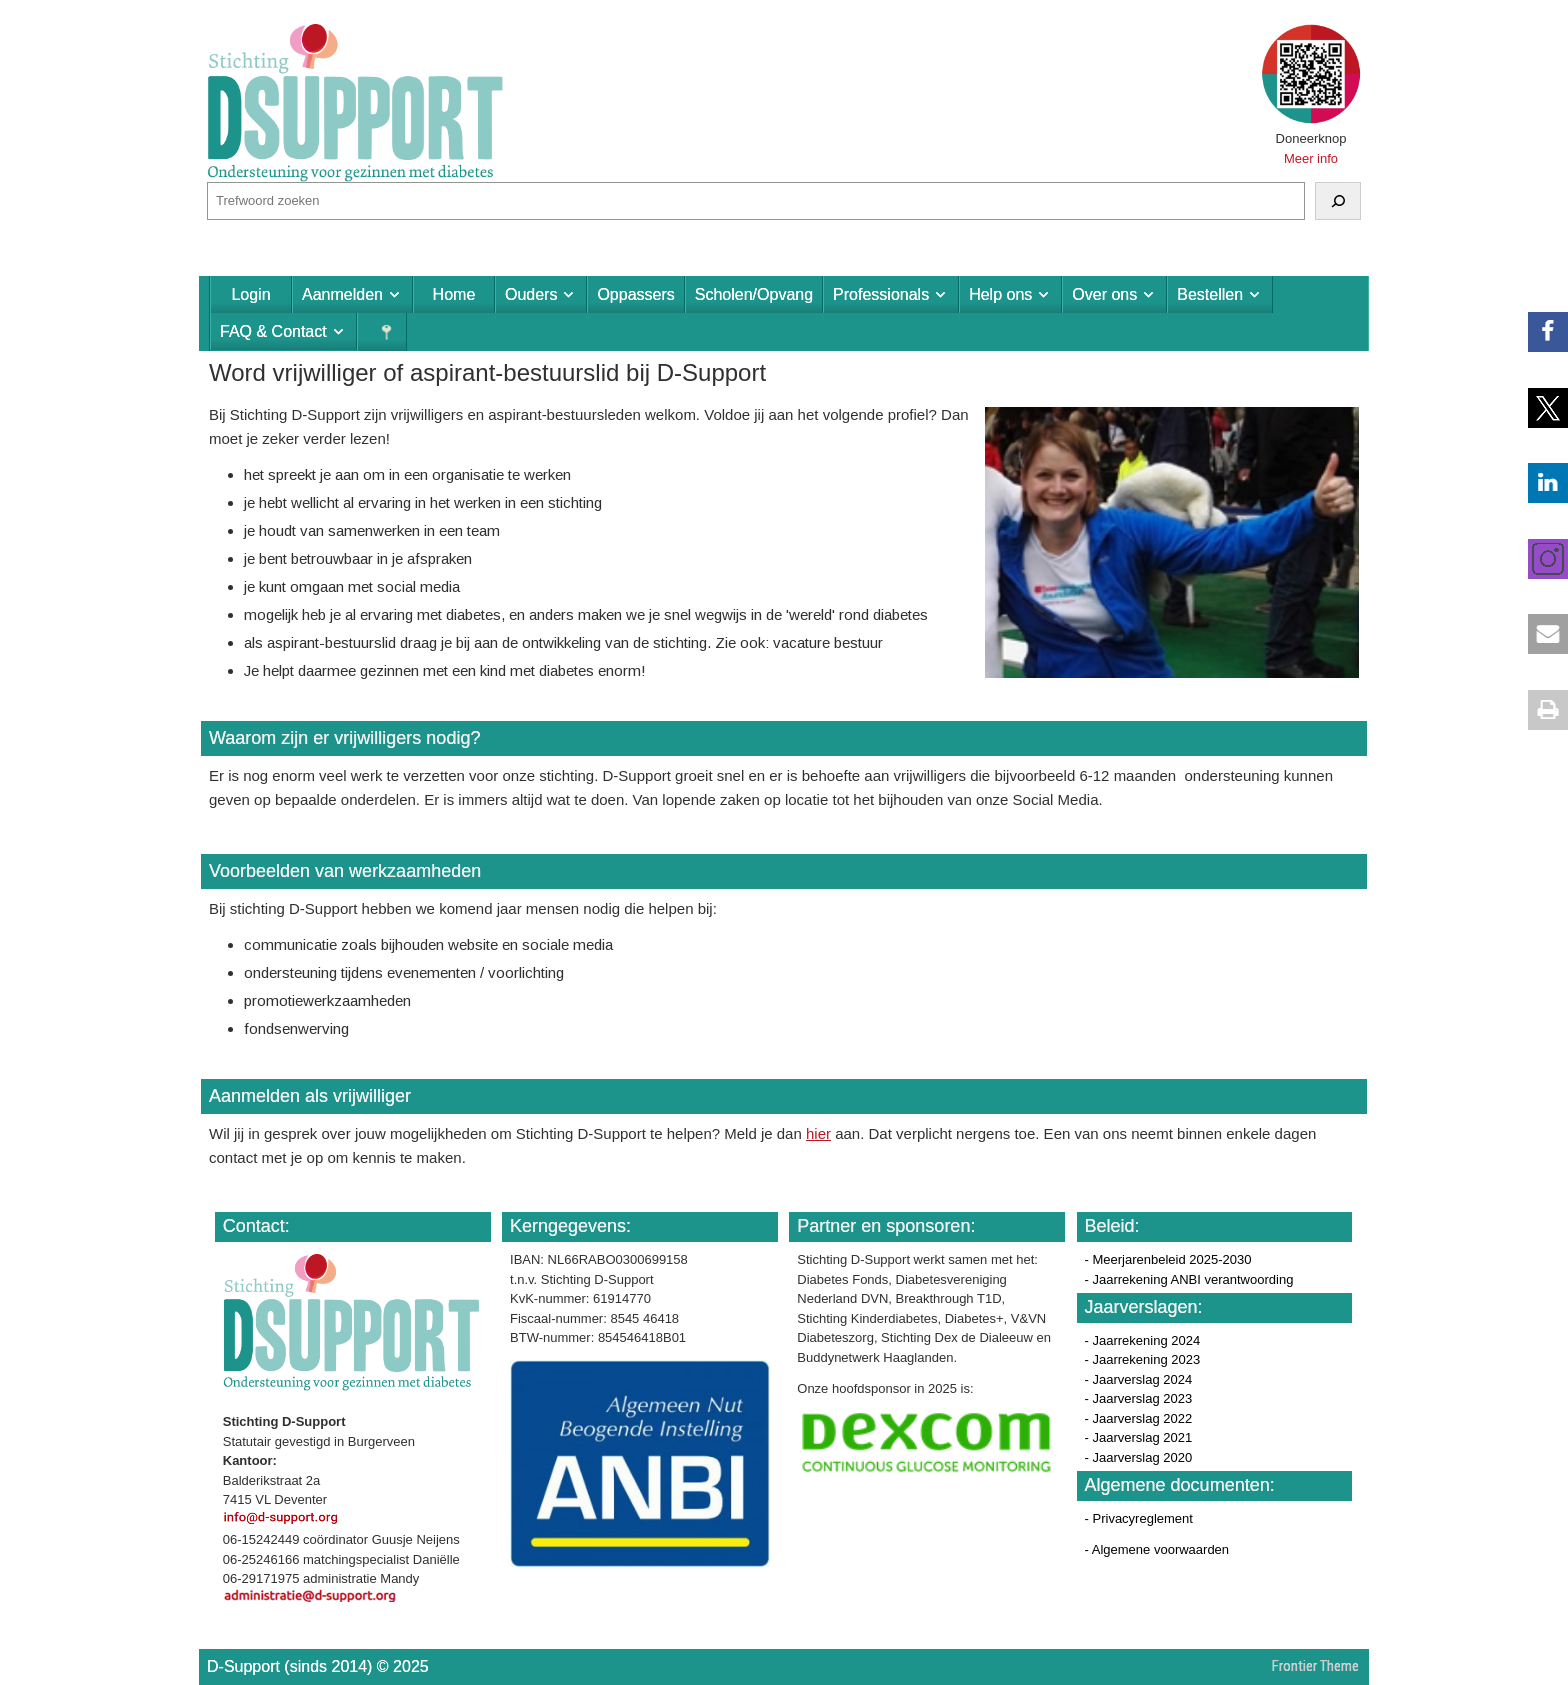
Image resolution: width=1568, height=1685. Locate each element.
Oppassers (635, 294)
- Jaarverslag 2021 (1139, 1437)
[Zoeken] (1338, 201)
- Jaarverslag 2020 (1139, 1457)
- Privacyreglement (1139, 1518)
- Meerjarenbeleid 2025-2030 (1168, 1259)
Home (454, 294)
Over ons (1104, 294)
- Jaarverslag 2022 (1139, 1418)
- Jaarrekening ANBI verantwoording (1189, 1279)
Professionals (881, 294)
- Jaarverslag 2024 (1139, 1379)
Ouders (531, 294)
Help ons (1000, 294)
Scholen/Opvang (754, 294)
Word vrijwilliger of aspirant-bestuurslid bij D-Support (487, 372)
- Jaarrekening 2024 (1143, 1340)
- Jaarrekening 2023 (1143, 1359)
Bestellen (1210, 294)
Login (250, 294)
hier (818, 1133)
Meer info (1311, 158)
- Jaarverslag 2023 (1139, 1398)
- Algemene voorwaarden (1157, 1549)
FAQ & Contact (273, 331)
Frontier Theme (1315, 1666)
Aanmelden (342, 294)
